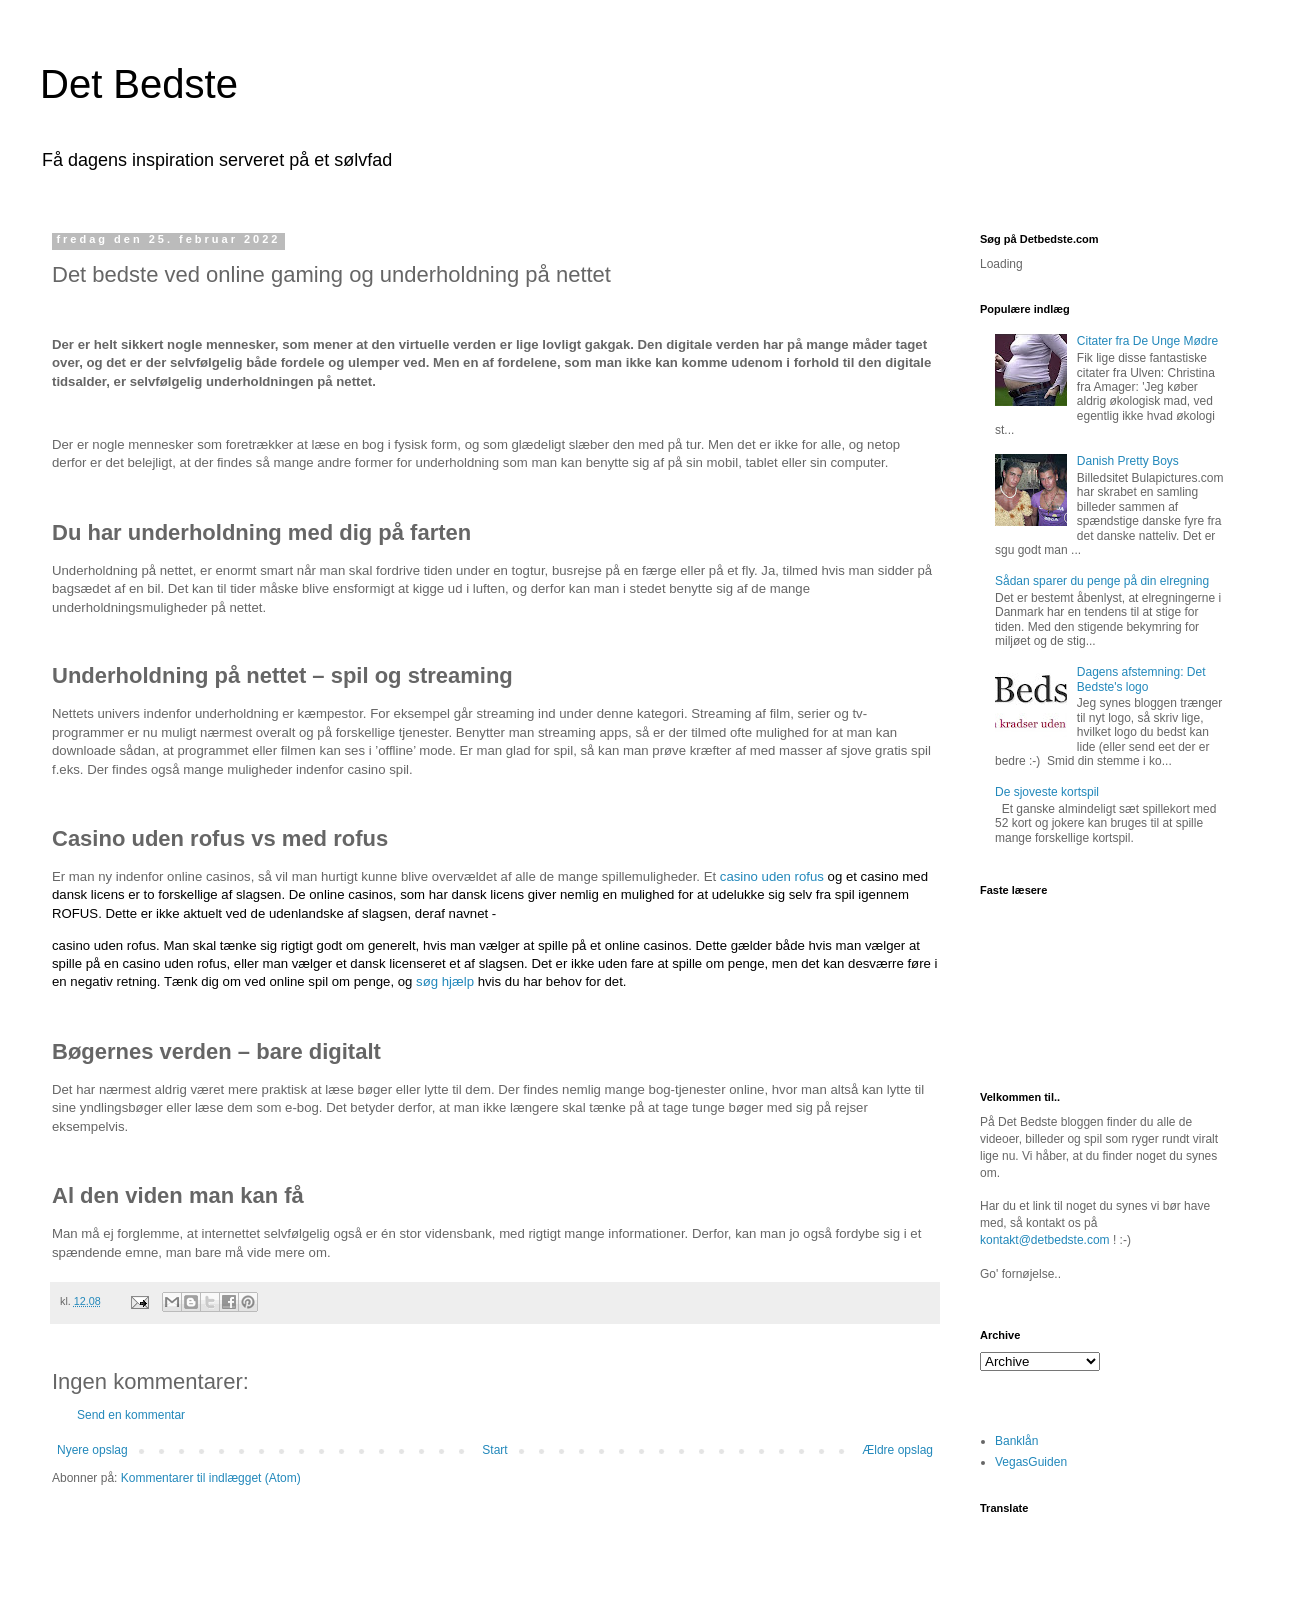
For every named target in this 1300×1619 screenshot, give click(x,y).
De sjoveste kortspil (1047, 792)
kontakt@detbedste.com (1045, 1240)
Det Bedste (139, 84)
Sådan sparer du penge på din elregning (1102, 581)
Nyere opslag (92, 1450)
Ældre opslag (897, 1450)
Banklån (1016, 1441)
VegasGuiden (1031, 1462)
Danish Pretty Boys (1128, 461)
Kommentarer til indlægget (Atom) (211, 1478)
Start (494, 1450)
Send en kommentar (131, 1415)
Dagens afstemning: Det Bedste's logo (1141, 679)
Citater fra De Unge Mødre (1147, 341)
